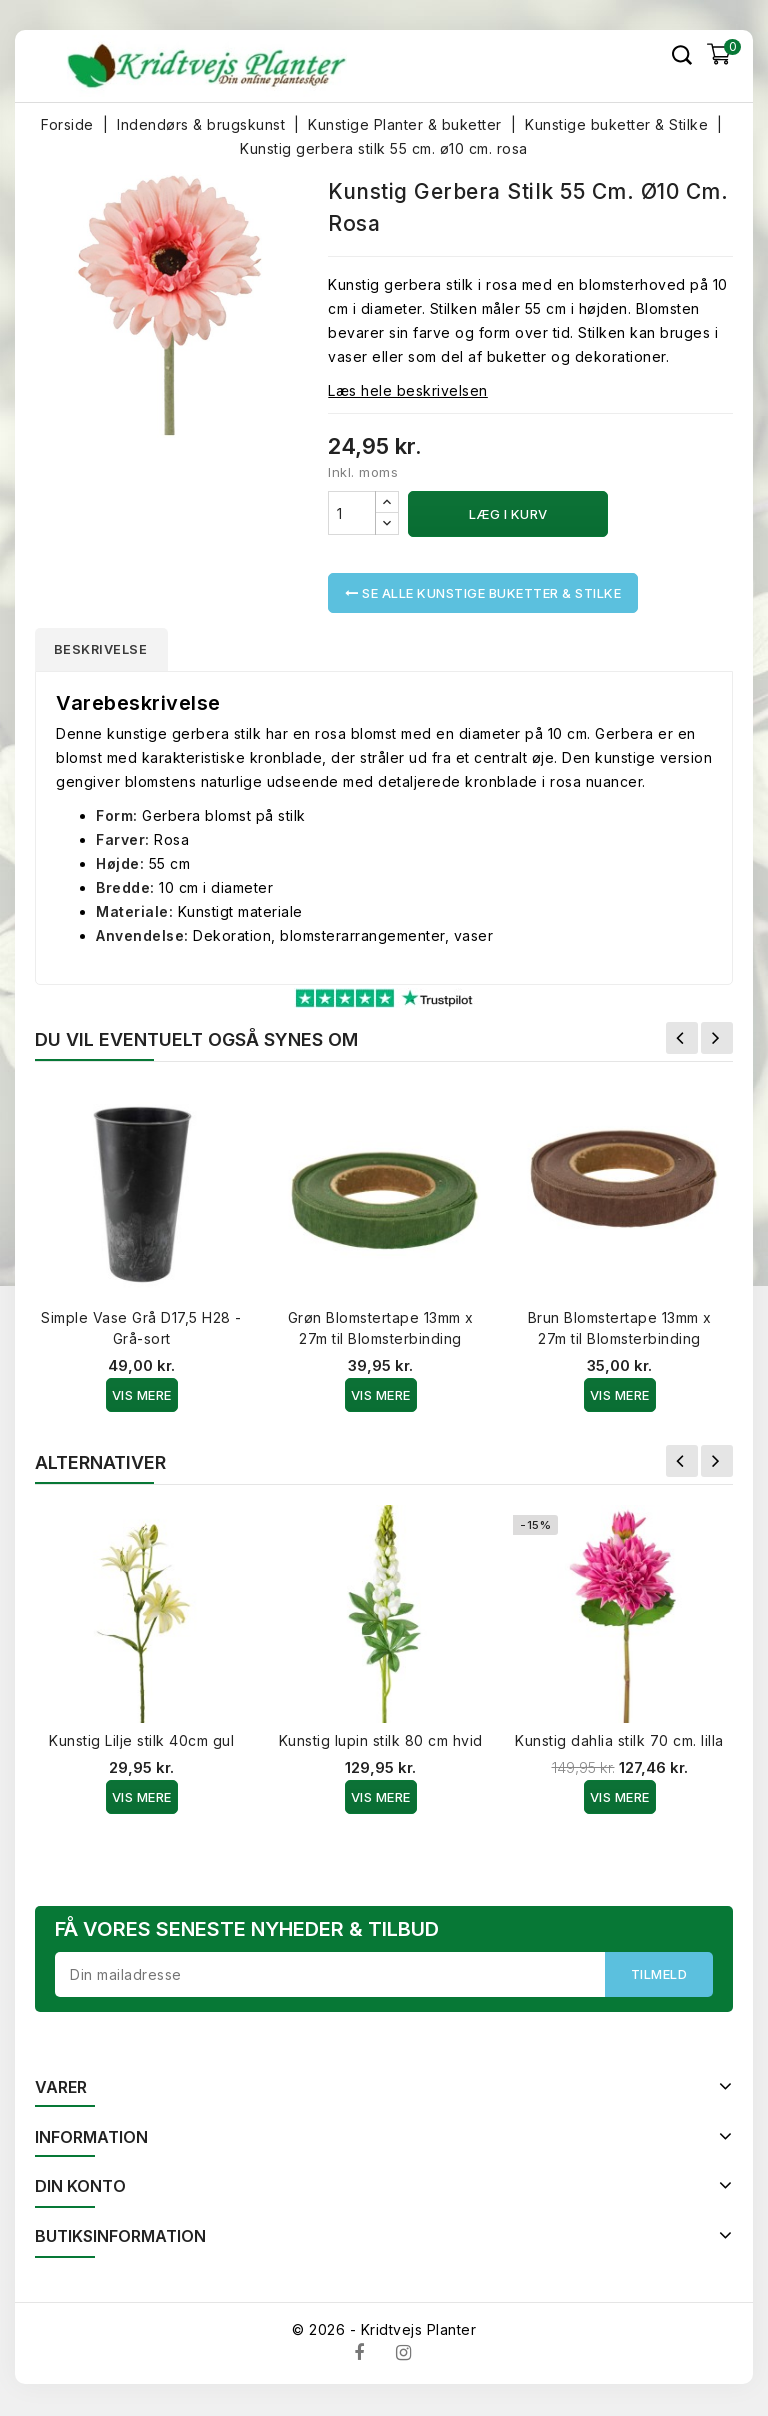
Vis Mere (142, 1397)
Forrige (682, 1040)
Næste (717, 1040)
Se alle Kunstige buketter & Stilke (483, 593)
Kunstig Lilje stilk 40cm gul (141, 1742)
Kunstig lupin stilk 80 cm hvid (381, 1742)
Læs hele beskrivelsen (408, 390)
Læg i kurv (508, 514)
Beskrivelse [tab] (106, 650)
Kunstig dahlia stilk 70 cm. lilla (619, 1742)
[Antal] (352, 513)
